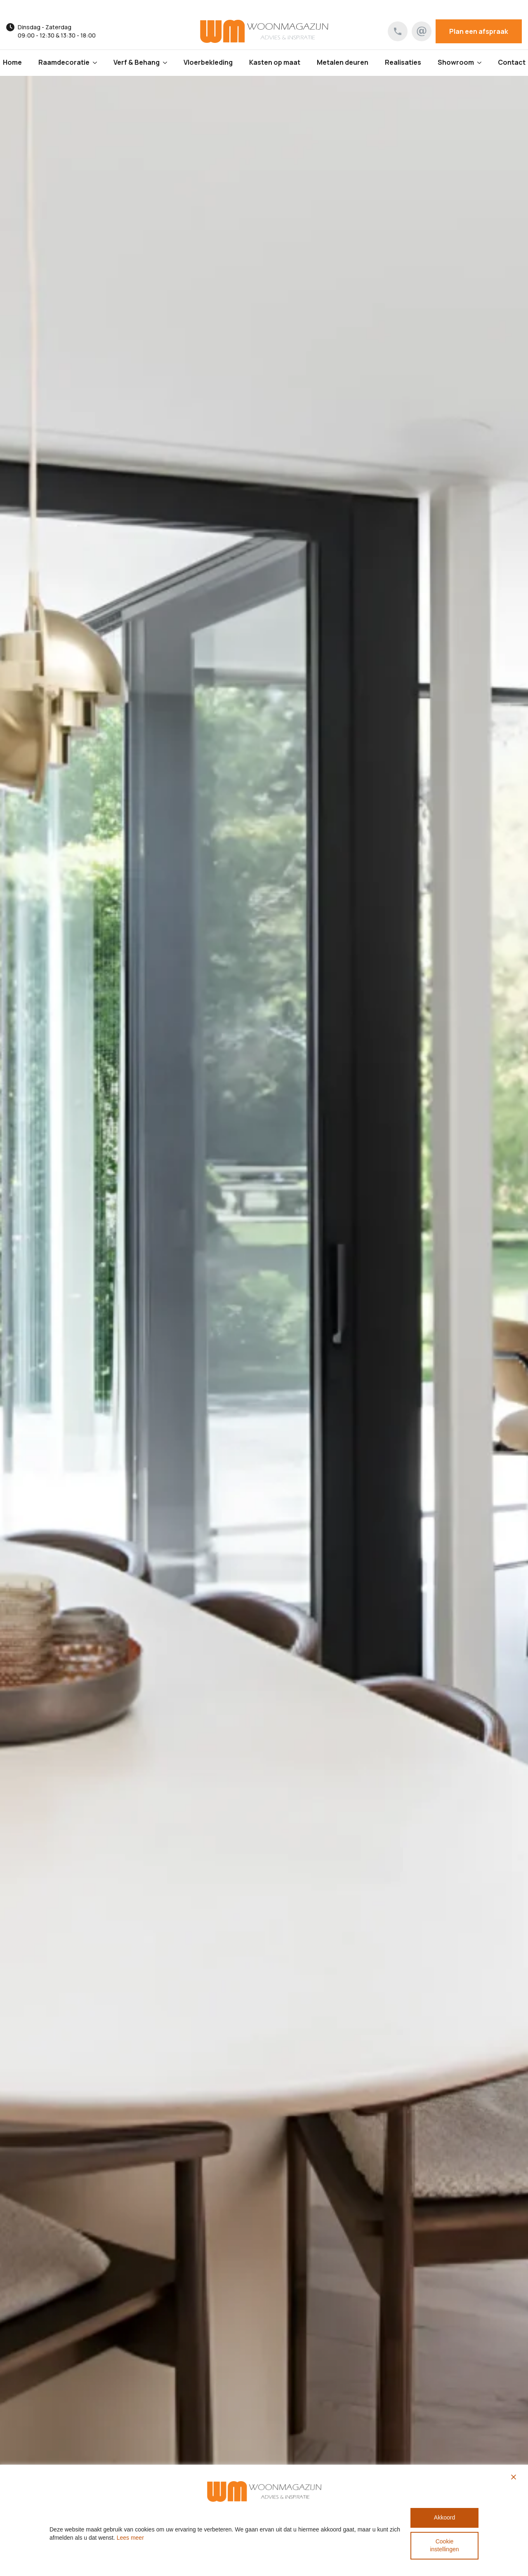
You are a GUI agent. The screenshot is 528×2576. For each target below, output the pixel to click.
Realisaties (403, 62)
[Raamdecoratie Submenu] (97, 62)
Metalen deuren (342, 62)
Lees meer (130, 2537)
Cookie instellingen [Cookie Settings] (444, 2545)
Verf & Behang (136, 62)
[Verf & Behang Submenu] (167, 62)
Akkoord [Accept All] (444, 2517)
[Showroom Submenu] (482, 62)
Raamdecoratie (64, 62)
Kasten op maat (274, 62)
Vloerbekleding (208, 62)
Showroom (456, 62)
